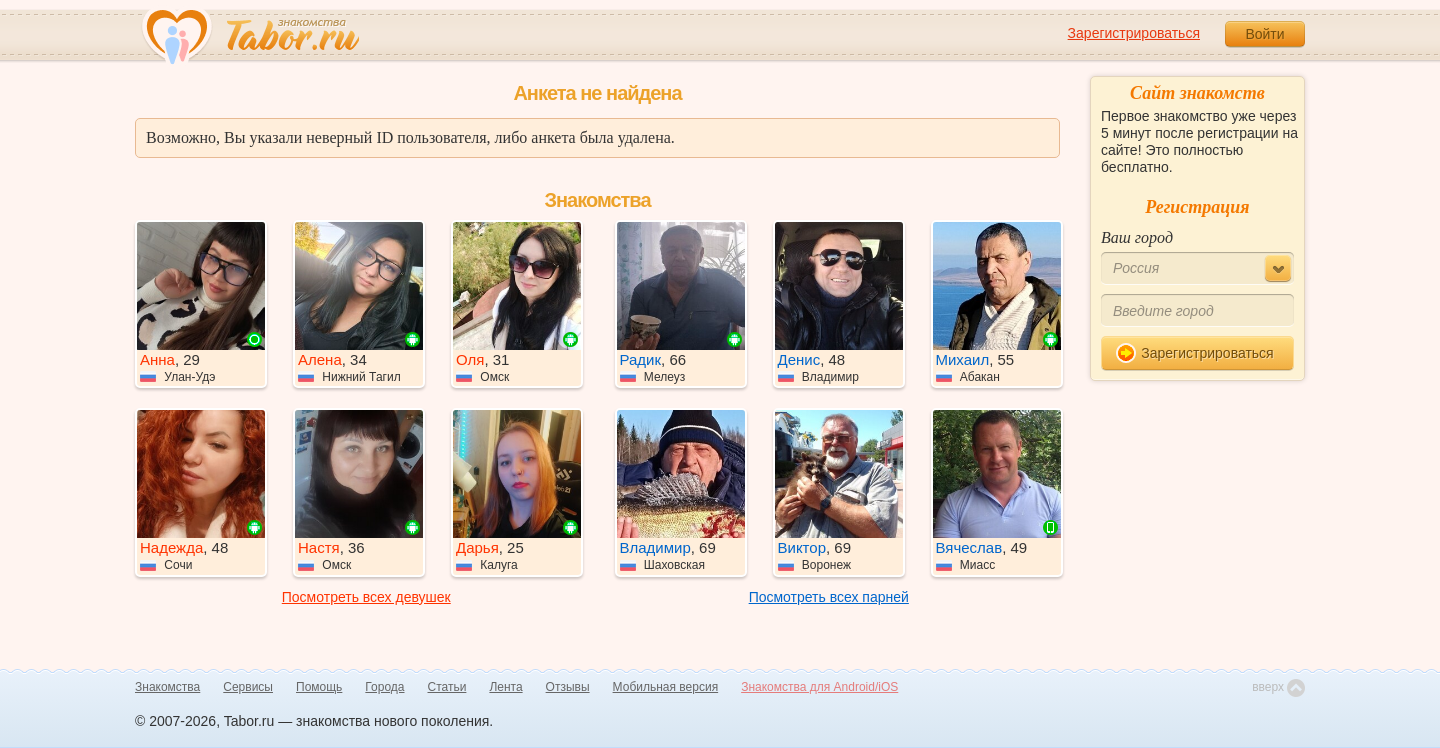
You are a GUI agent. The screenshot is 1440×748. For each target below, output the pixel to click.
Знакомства (167, 687)
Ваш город (1137, 237)
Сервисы (248, 687)
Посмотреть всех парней (829, 597)
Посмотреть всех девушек (366, 597)
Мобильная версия (666, 687)
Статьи (447, 687)
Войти (1264, 34)
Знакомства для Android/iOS (819, 687)
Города (384, 687)
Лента (505, 687)
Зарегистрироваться (1134, 33)
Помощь (319, 687)
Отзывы (568, 687)
